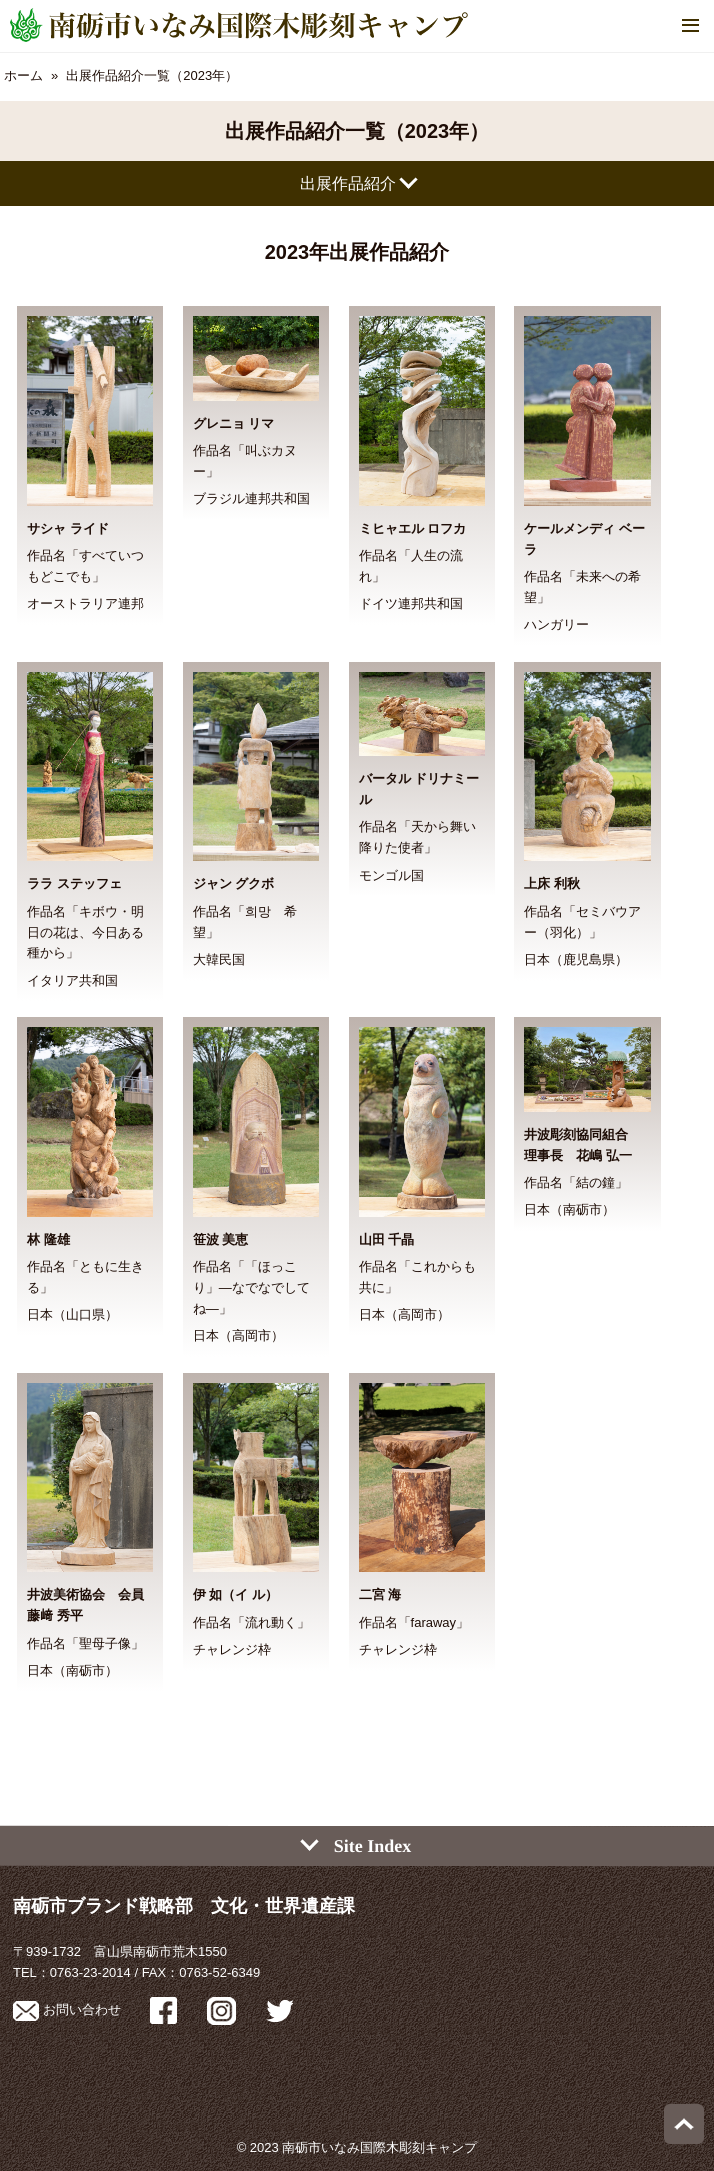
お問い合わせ (67, 2009)
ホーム (23, 75)
